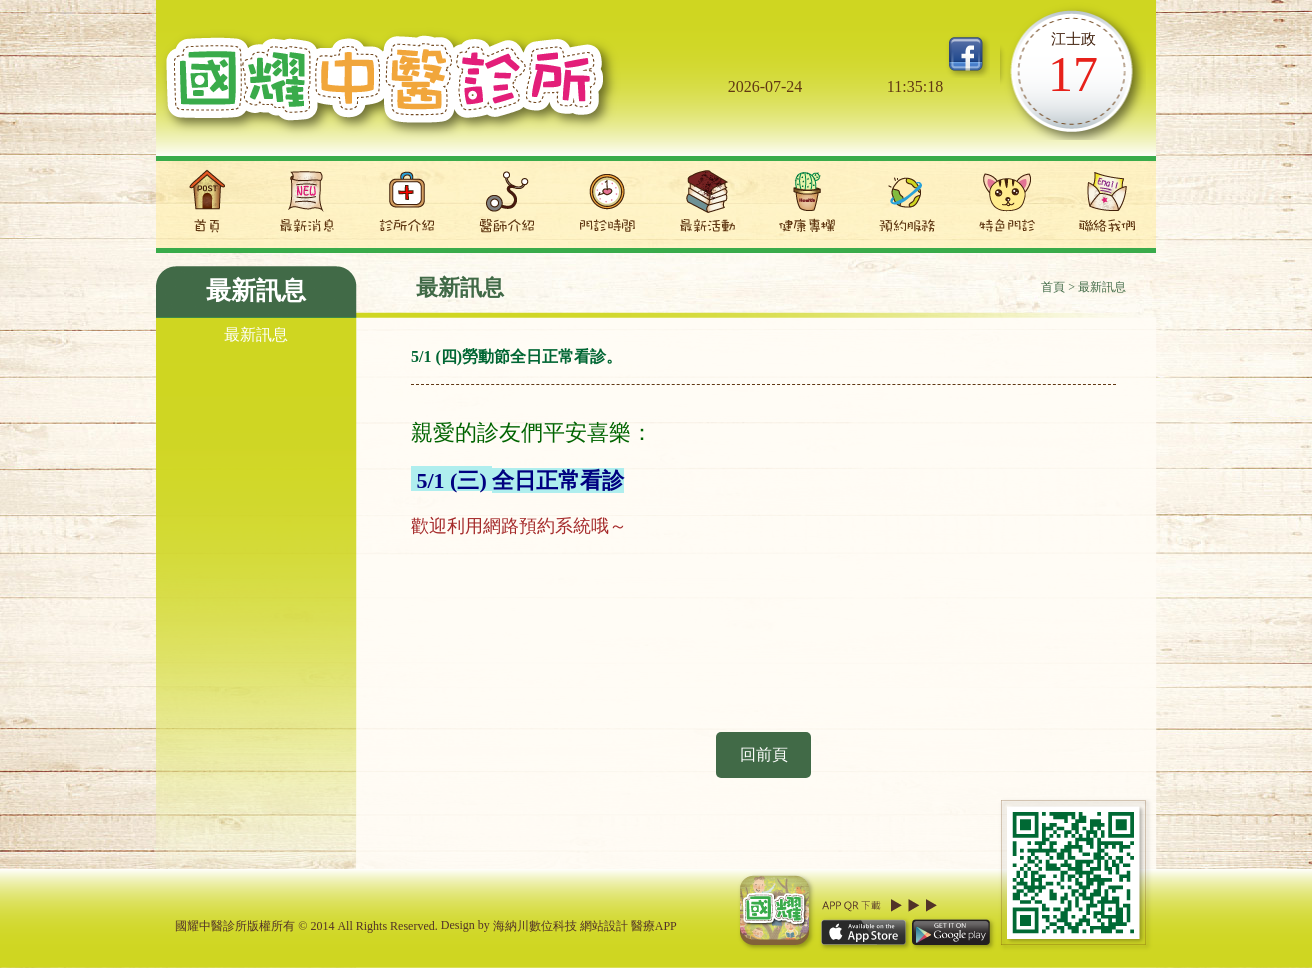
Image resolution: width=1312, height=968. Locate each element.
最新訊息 (256, 334)
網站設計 (604, 926)
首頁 (1053, 287)
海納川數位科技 (535, 926)
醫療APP (654, 926)
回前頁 (764, 754)
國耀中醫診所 (389, 88)
